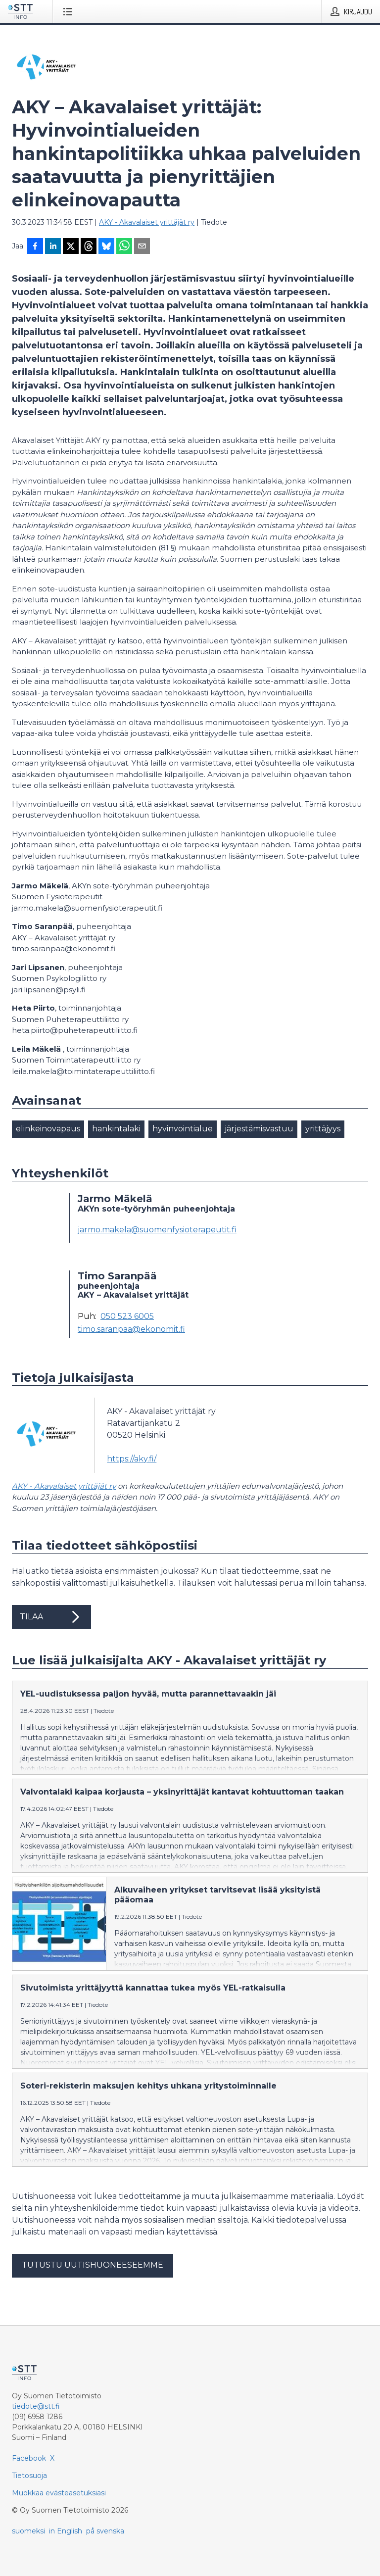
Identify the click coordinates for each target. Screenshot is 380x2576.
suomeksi (28, 2531)
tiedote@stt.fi (36, 2406)
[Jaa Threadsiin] (88, 247)
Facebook (29, 2458)
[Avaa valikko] (69, 11)
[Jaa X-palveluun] (71, 247)
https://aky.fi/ (131, 1458)
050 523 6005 (127, 1316)
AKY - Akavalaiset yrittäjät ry (146, 222)
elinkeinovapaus (48, 1128)
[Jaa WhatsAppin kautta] (124, 247)
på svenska (105, 2531)
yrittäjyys (322, 1128)
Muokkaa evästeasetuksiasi (59, 2492)
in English (65, 2531)
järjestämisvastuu (259, 1128)
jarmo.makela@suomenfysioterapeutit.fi (157, 1229)
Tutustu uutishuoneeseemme (92, 2265)
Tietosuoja (29, 2475)
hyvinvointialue (182, 1128)
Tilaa (51, 1616)
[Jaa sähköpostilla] (142, 247)
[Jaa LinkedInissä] (53, 247)
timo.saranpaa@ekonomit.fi (131, 1329)
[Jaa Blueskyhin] (106, 247)
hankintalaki (116, 1128)
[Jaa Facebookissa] (35, 247)
